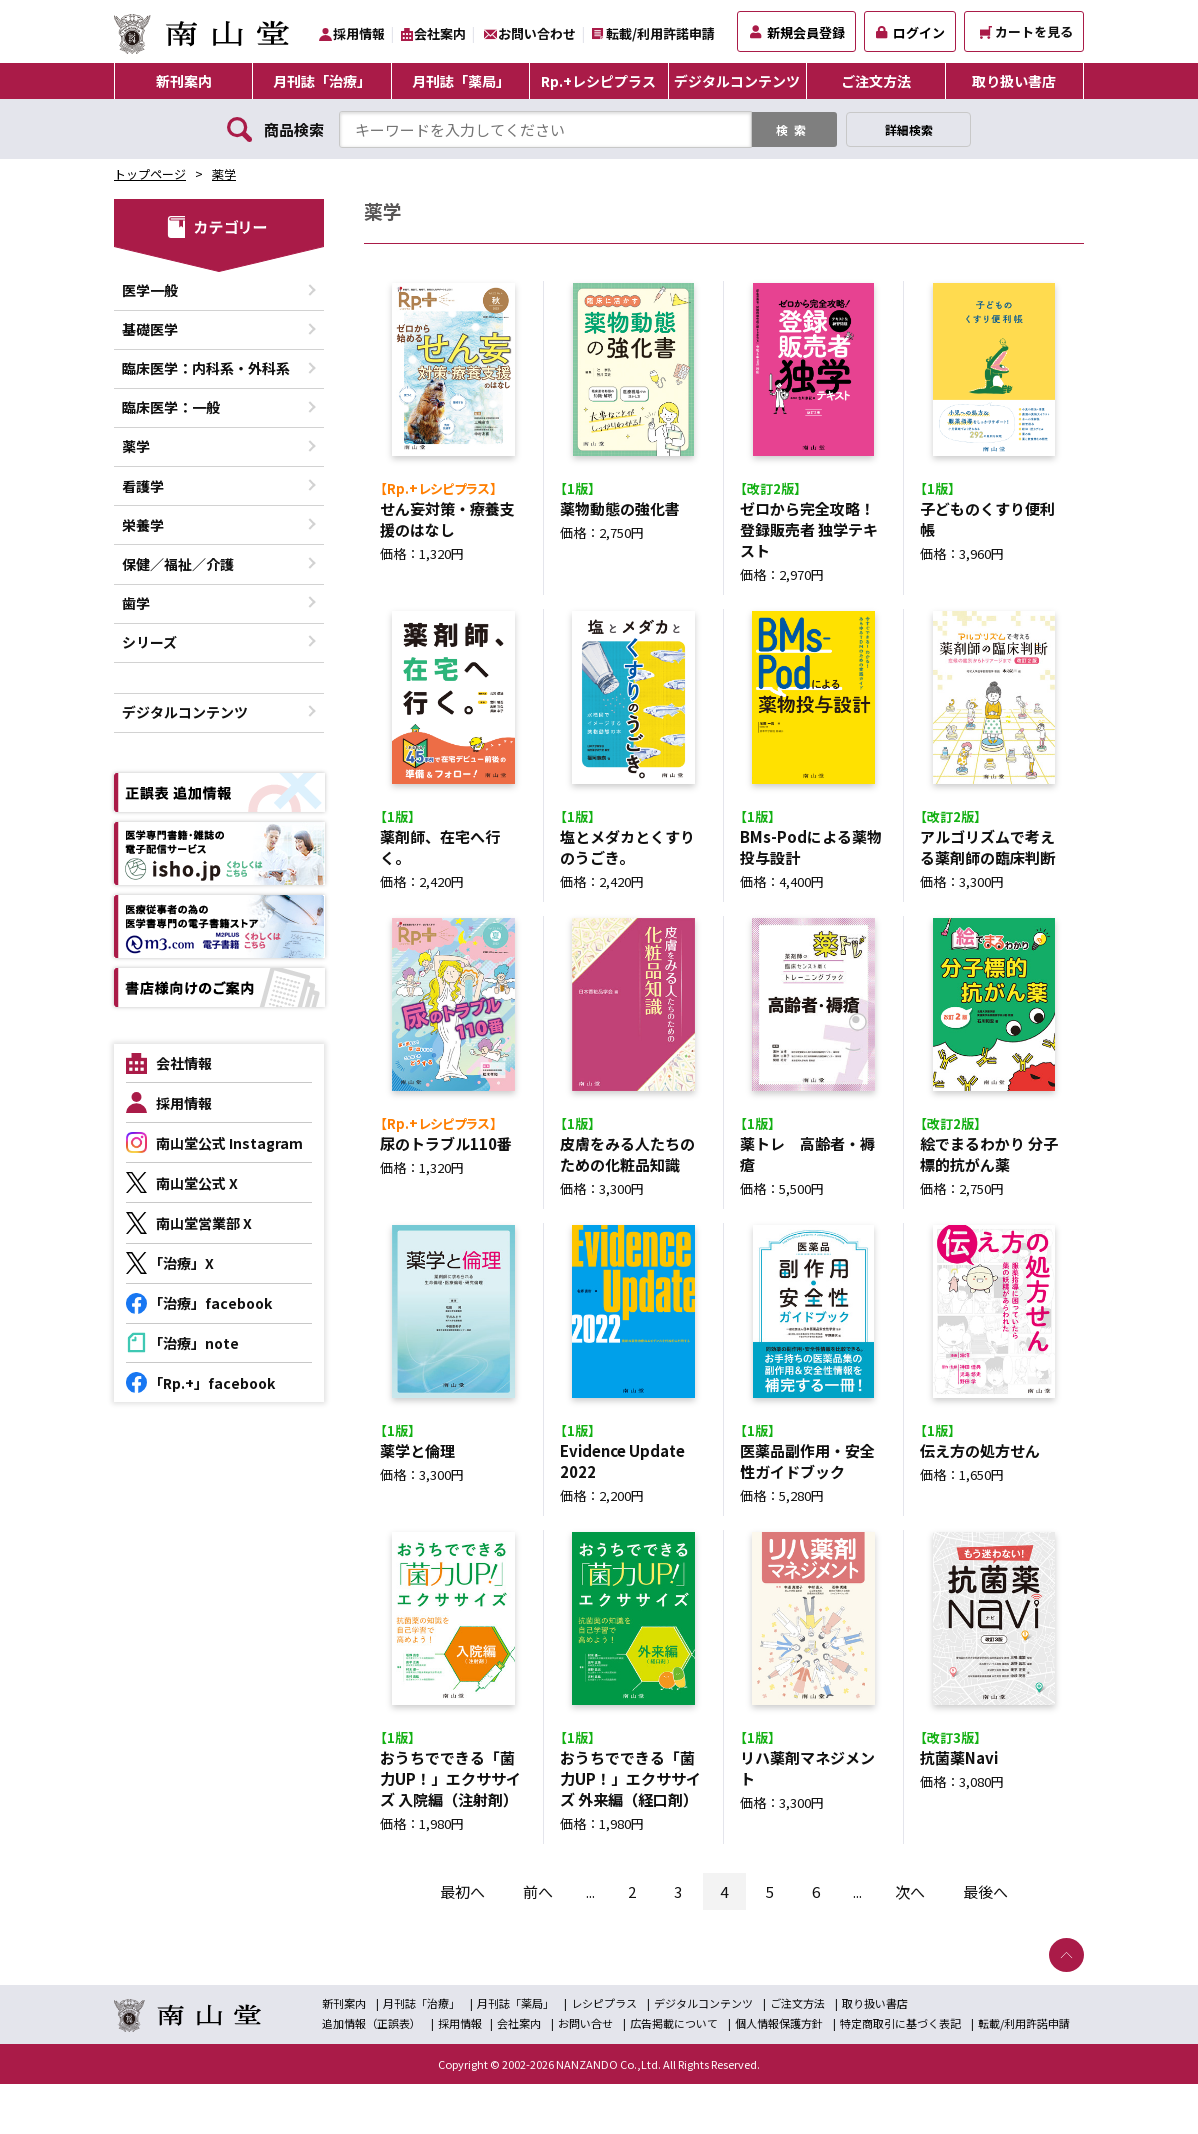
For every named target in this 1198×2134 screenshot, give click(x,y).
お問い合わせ (537, 33)
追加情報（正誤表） (371, 2073)
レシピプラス (604, 2053)
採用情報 (359, 33)
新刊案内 (184, 81)
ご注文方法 (876, 81)
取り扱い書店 (1014, 81)
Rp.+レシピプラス (598, 81)
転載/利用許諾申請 (660, 33)
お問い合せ (585, 2073)
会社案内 (440, 33)
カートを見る (1026, 31)
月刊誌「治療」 (322, 81)
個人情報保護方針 (779, 2073)
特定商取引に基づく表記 (900, 2073)
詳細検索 (909, 129)
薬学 (224, 173)
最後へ (985, 1941)
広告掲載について (674, 2073)
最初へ (462, 1941)
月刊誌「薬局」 (461, 81)
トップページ (150, 173)
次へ (910, 1941)
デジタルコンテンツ (737, 81)
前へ (538, 1941)
